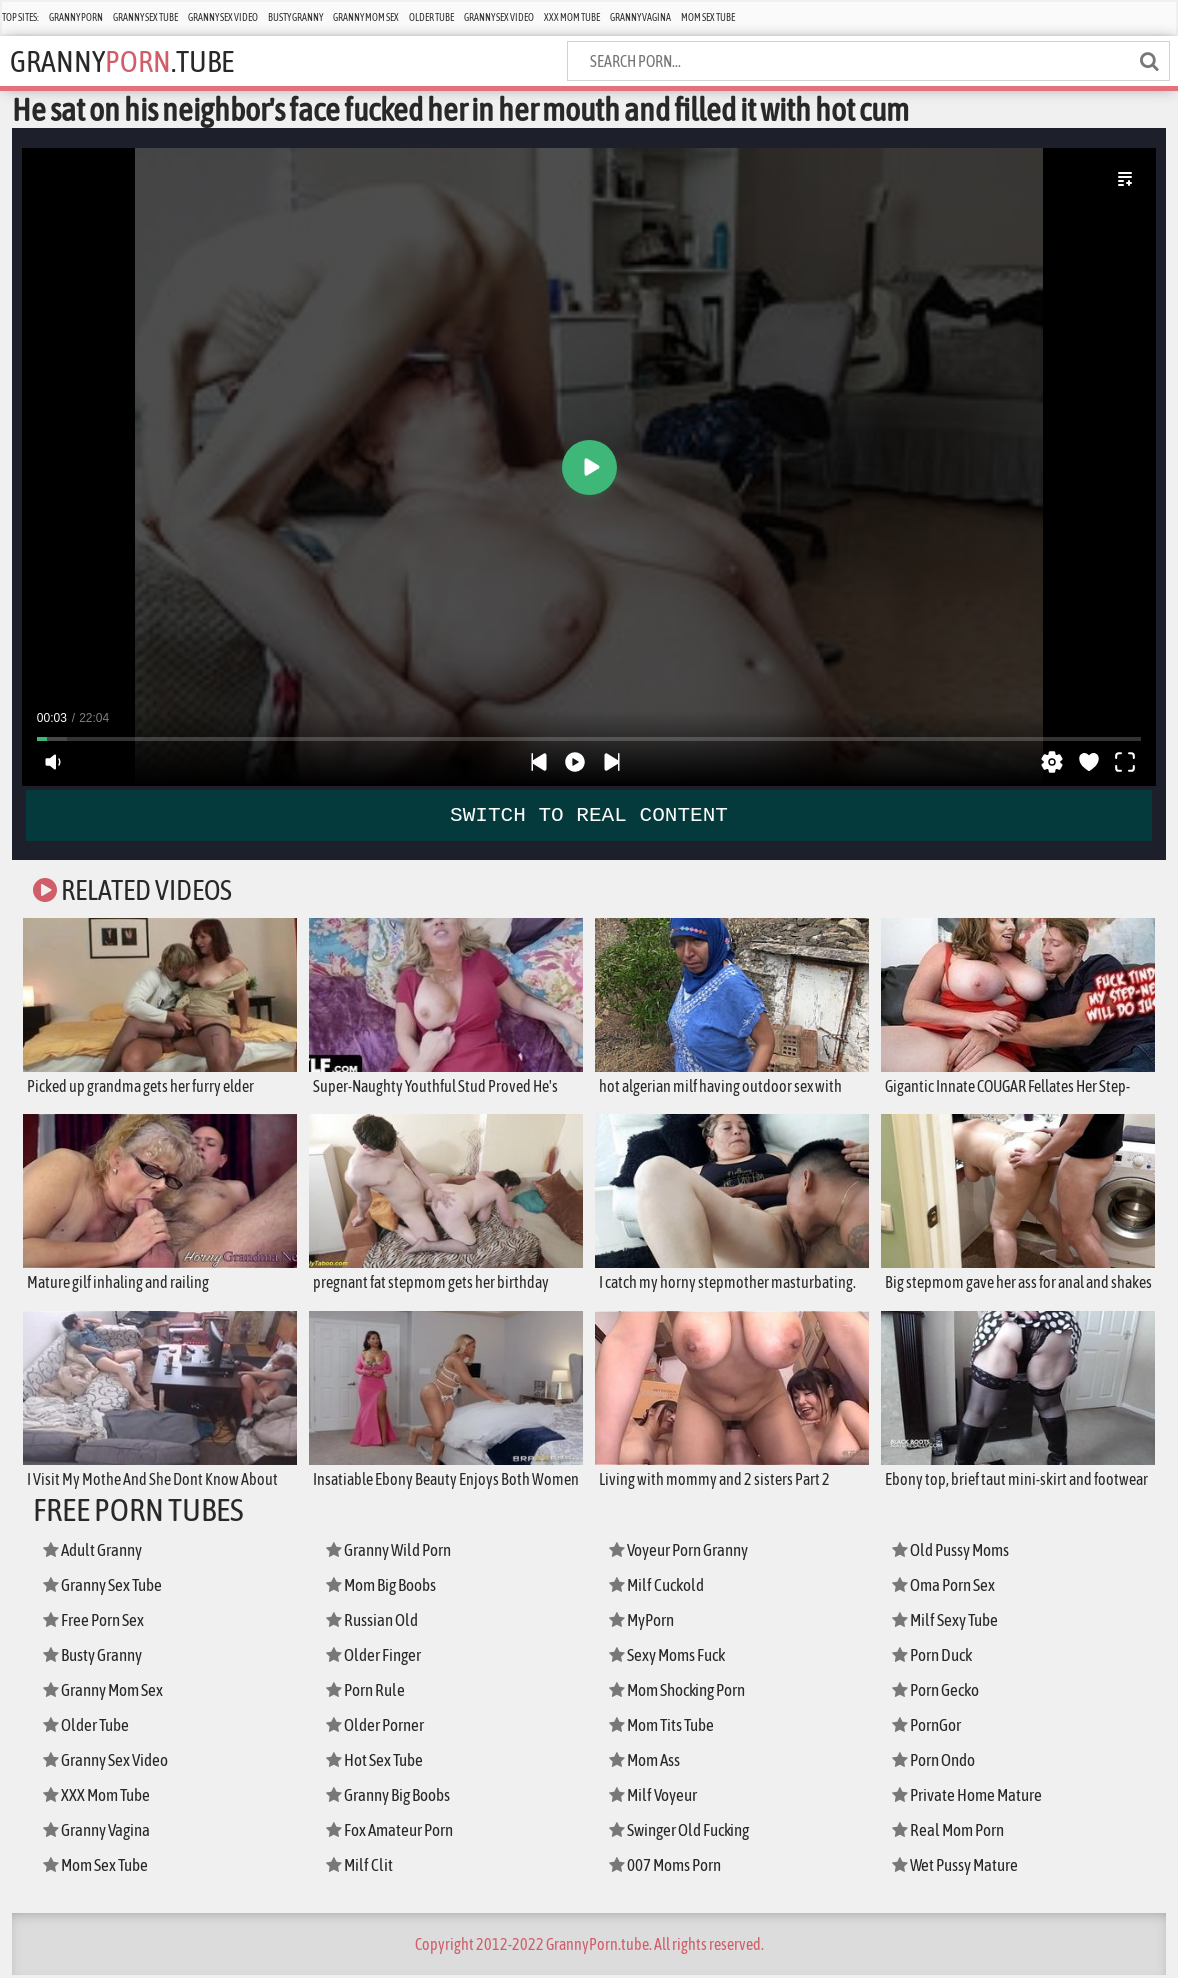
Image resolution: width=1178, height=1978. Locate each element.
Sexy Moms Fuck (670, 1657)
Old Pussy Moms (954, 1552)
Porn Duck (935, 1657)
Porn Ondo (936, 1762)
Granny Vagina (640, 17)
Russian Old (374, 1622)
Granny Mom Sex (366, 17)
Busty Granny (295, 17)
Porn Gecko (938, 1692)
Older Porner (377, 1727)
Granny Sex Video (223, 17)
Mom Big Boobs (384, 1587)
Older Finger (376, 1657)
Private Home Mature (969, 1797)
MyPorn (643, 1622)
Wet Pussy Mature (958, 1867)
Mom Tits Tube (665, 1727)
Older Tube (431, 17)
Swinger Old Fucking (685, 1832)
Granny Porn (76, 17)
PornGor (928, 1727)
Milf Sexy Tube (948, 1622)
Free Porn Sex (95, 1622)
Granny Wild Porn (392, 1552)
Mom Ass (646, 1762)
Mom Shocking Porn (682, 1692)
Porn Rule (367, 1692)
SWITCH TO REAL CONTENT (589, 815)
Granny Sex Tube (145, 17)
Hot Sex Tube (377, 1762)
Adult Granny (96, 1552)
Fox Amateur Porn (392, 1832)
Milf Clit (360, 1867)
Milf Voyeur (655, 1797)
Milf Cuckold (659, 1587)
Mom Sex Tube (708, 17)
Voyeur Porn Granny (682, 1552)
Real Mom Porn (950, 1832)
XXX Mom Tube (572, 17)
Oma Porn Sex (946, 1587)
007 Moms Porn (667, 1867)
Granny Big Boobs (392, 1797)
